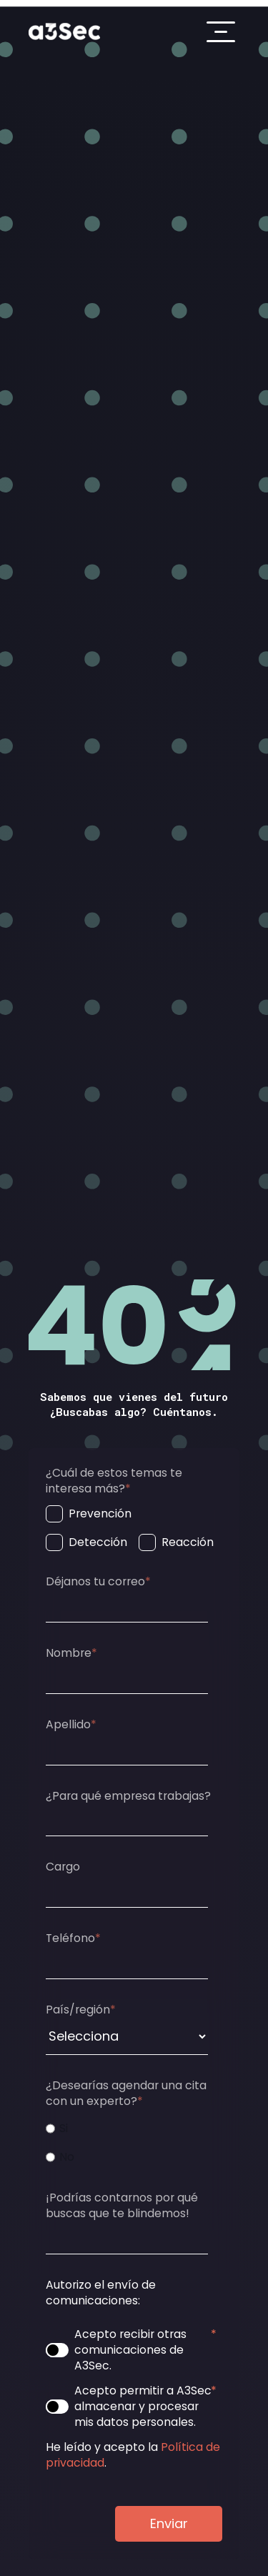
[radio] (131, 2129)
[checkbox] (131, 1528)
